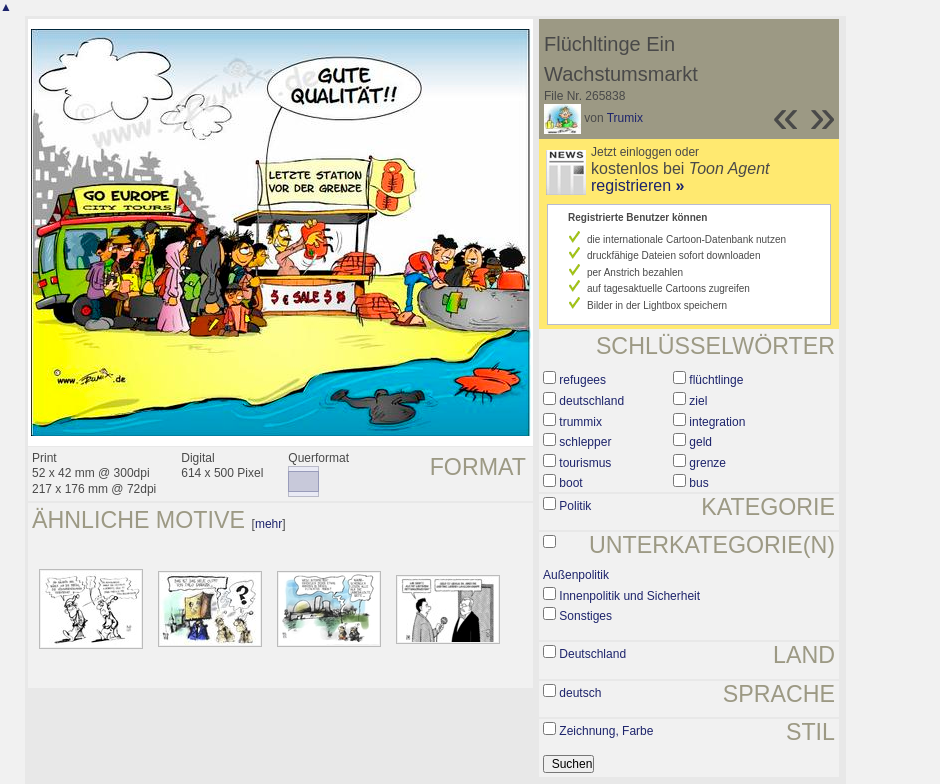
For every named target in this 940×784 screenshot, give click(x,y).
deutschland (591, 401)
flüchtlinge (716, 380)
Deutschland (592, 654)
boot (570, 483)
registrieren (637, 185)
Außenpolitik (576, 575)
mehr (268, 524)
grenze (707, 463)
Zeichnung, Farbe (606, 731)
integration (717, 422)
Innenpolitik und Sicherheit (629, 596)
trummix (580, 422)
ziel (698, 401)
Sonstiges (585, 616)
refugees (582, 380)
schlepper (585, 442)
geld (700, 442)
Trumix (625, 118)
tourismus (585, 463)
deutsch (580, 693)
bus (698, 483)
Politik (575, 506)
